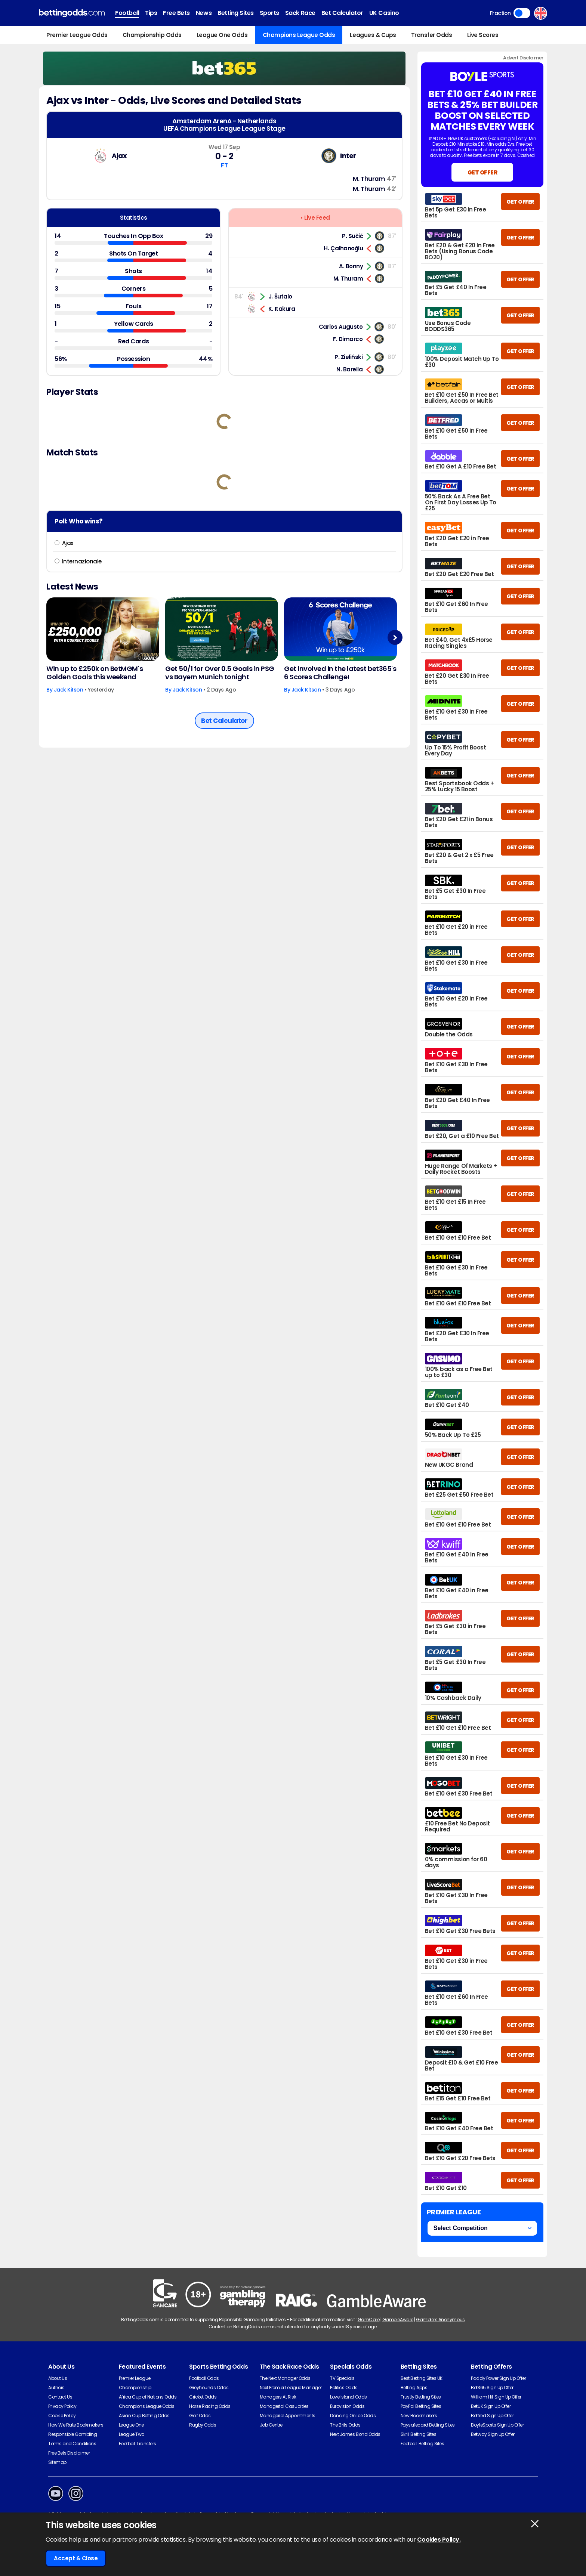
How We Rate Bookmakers (75, 2425)
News (204, 13)
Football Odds (204, 2378)
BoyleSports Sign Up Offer (497, 2425)
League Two (131, 2434)
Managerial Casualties (284, 2406)
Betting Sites (236, 13)
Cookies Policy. (439, 2539)
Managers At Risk (278, 2397)
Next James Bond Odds (355, 2434)
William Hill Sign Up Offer (496, 2397)
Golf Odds (200, 2415)
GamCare (369, 2319)
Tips (151, 13)
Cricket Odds (202, 2397)
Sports (269, 13)
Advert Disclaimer (523, 57)
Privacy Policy (62, 2406)
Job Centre (271, 2425)
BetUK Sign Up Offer (491, 2406)
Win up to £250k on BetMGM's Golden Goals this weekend (94, 673)
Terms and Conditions (72, 2443)
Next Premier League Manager (291, 2387)
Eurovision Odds (347, 2406)
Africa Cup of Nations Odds (148, 2397)
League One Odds (222, 35)
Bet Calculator (342, 13)
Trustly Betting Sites (421, 2397)
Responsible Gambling (72, 2434)
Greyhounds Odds (209, 2387)
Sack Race (300, 13)
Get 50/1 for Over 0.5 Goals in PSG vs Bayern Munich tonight (219, 673)
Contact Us (60, 2397)
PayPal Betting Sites (421, 2406)
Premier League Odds (77, 35)
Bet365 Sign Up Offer (492, 2387)
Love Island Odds (348, 2397)
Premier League (135, 2378)
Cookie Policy (62, 2415)
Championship (135, 2387)
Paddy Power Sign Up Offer (498, 2378)
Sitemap (57, 2462)
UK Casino (384, 13)
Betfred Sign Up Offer (492, 2415)
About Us (57, 2378)
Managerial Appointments (287, 2415)
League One (131, 2425)
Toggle (521, 13)
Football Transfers (137, 2443)
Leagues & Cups (373, 35)
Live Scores (483, 35)
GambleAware (397, 2319)
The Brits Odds (345, 2425)
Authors (56, 2387)
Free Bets (176, 13)
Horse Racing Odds (210, 2406)
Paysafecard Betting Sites (428, 2425)
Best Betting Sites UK (421, 2378)
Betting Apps (414, 2387)
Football (127, 13)
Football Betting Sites (422, 2443)
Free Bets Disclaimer (69, 2453)
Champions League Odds (299, 35)
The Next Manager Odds (285, 2378)
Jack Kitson (68, 689)
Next (395, 637)
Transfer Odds (431, 35)
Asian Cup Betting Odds (144, 2415)
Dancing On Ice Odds (353, 2415)
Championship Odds (152, 35)
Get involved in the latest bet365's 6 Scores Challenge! (340, 673)
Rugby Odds (202, 2425)
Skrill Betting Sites (418, 2434)
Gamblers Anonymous (440, 2319)
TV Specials (342, 2378)
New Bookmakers (419, 2415)
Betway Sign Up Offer (492, 2434)
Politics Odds (343, 2387)
